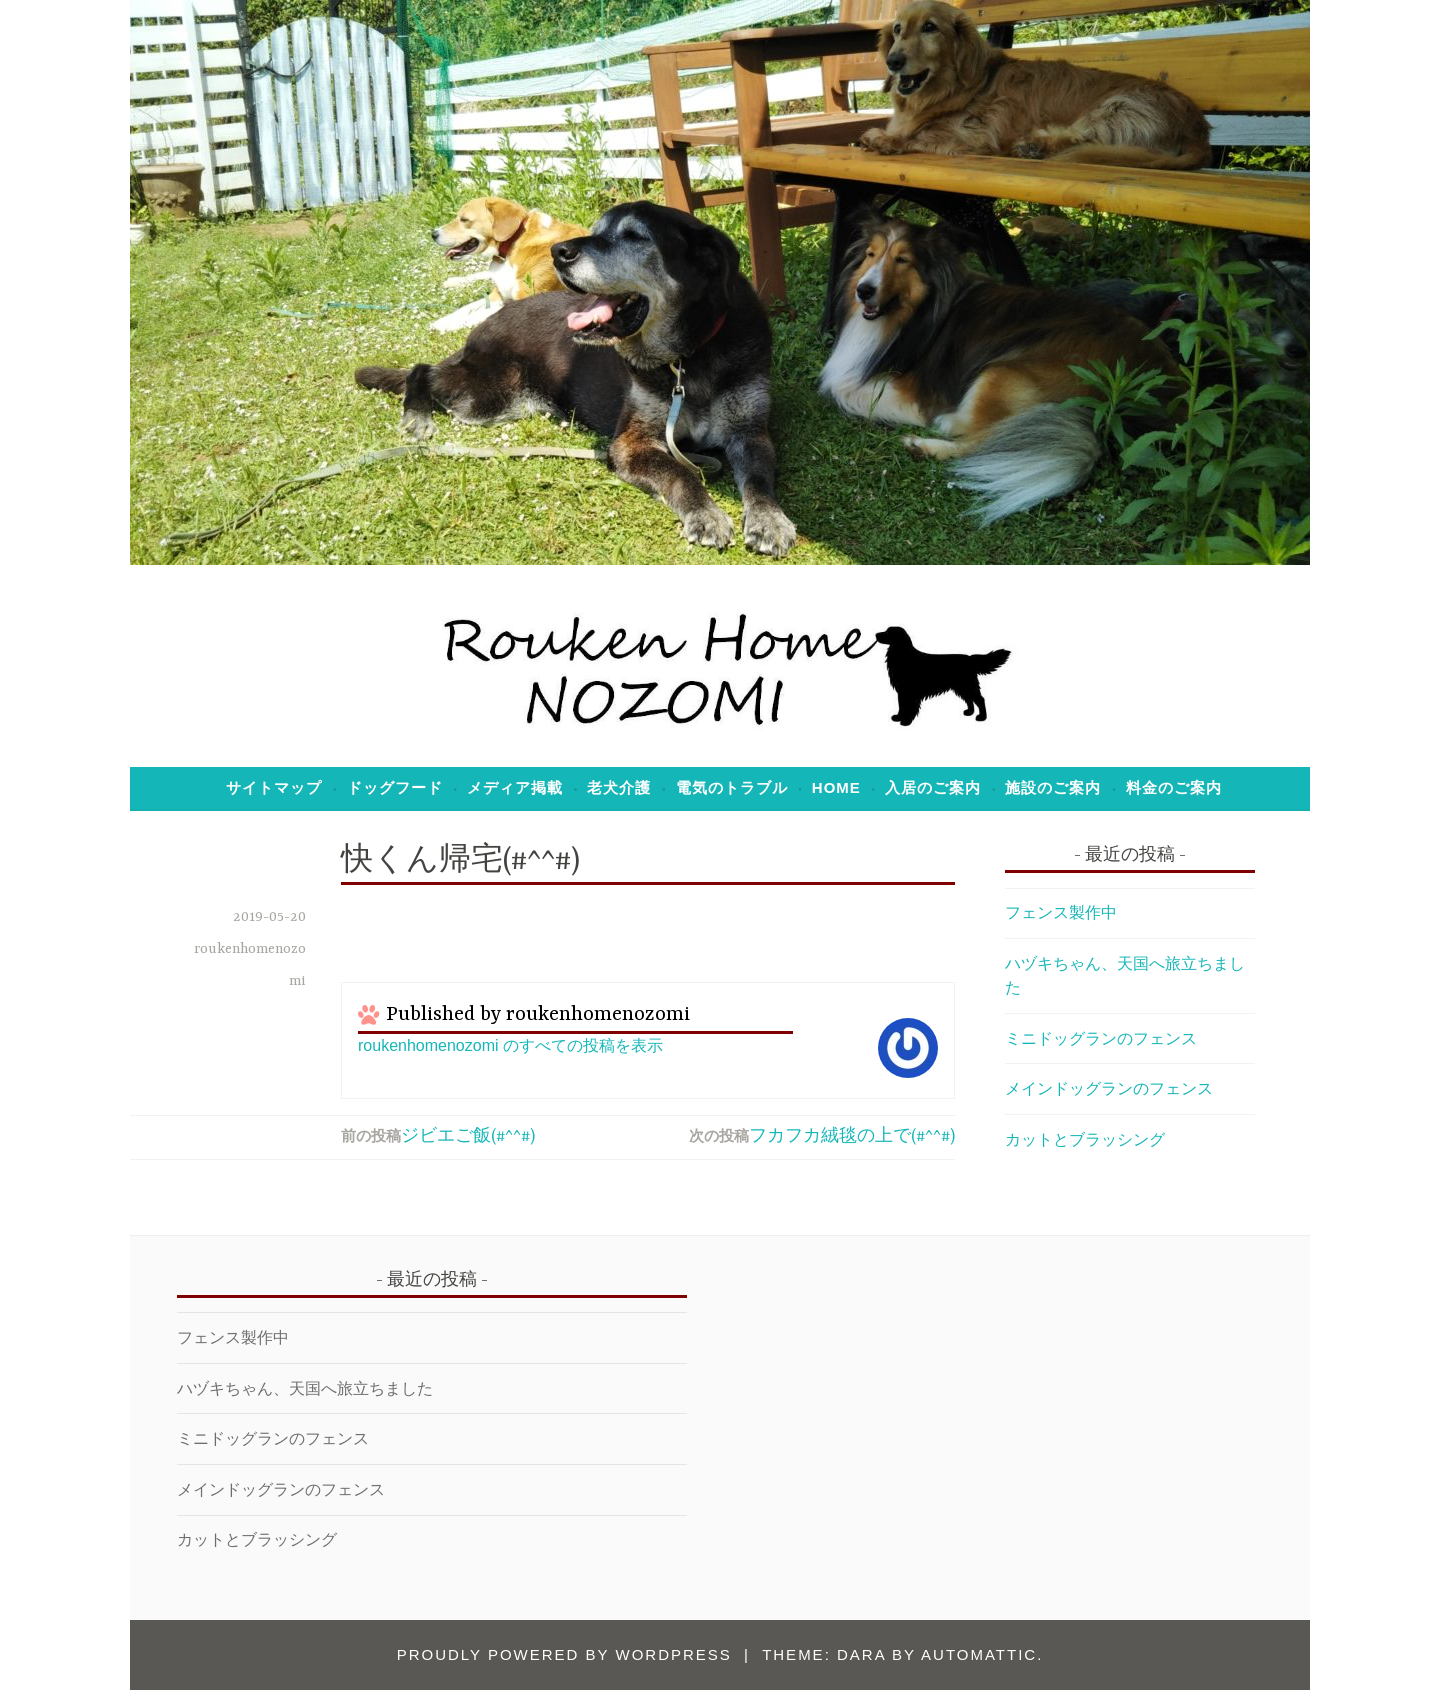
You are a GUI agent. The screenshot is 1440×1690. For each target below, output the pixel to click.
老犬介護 (619, 787)
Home (836, 787)
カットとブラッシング (1085, 1139)
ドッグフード (395, 787)
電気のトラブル (732, 787)
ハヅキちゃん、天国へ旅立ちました (305, 1388)
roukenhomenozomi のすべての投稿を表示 (510, 1045)
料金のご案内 (1174, 787)
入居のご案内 (933, 787)
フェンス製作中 (1061, 912)
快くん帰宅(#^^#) (460, 862)
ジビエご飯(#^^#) (468, 1137)
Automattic (979, 1654)
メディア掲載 (515, 787)
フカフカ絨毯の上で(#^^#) (852, 1137)
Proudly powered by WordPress (564, 1654)
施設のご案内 (1053, 787)
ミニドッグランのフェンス (1101, 1038)
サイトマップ (274, 787)
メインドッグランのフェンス (1109, 1088)
